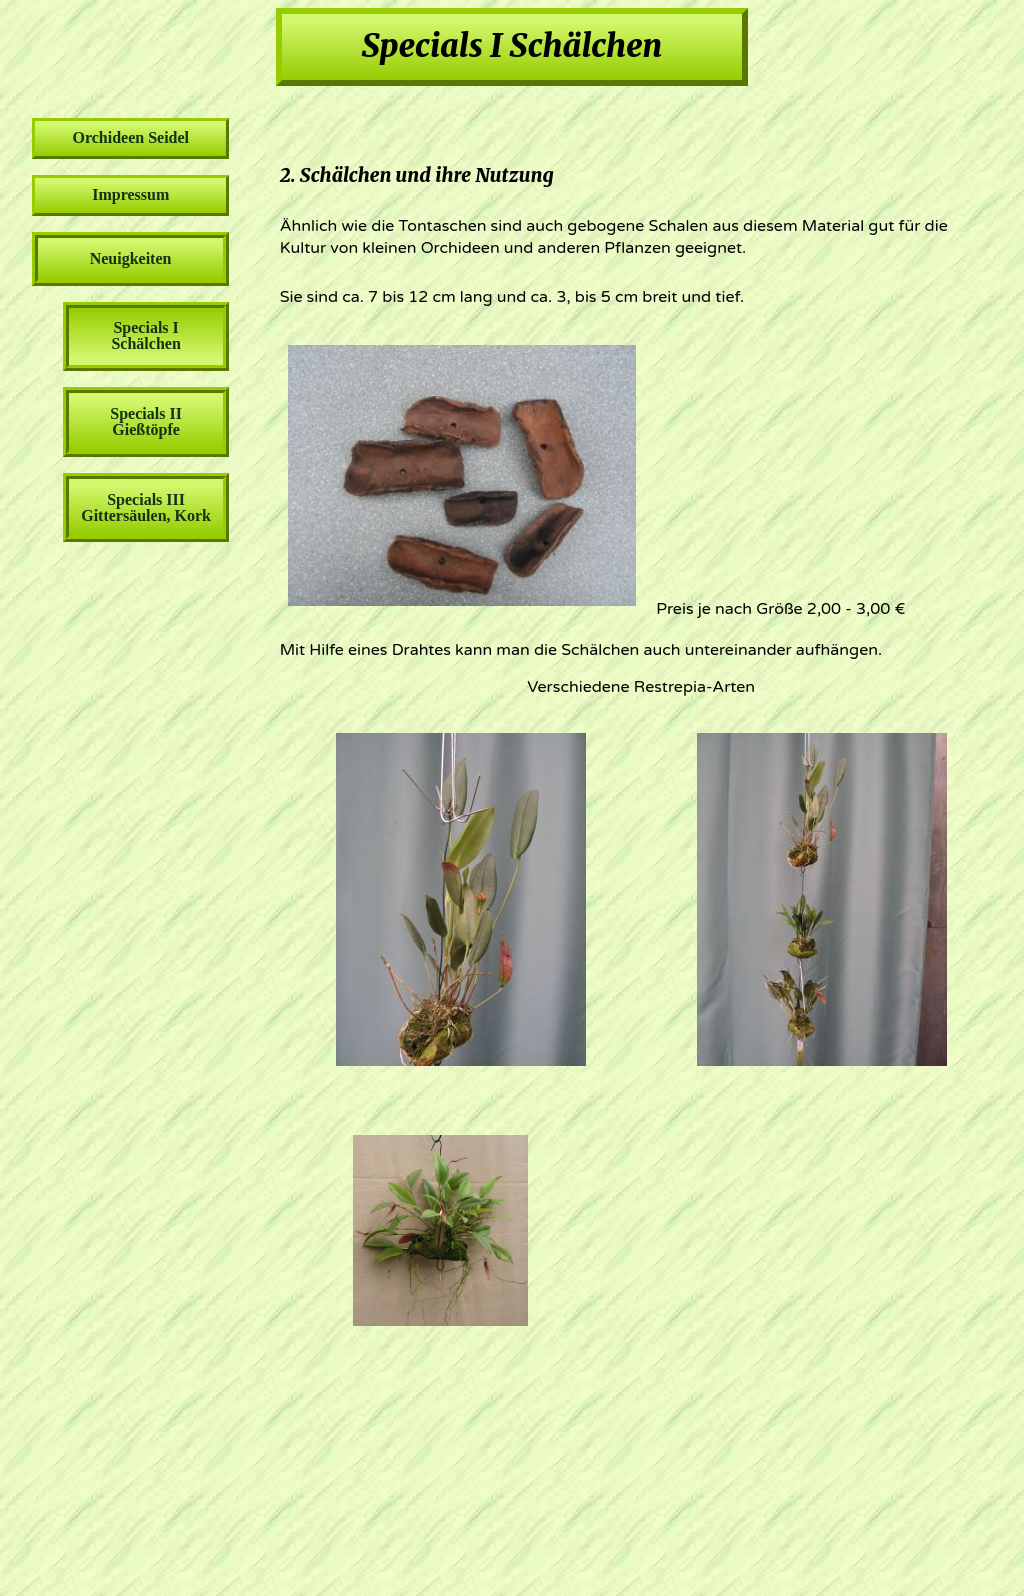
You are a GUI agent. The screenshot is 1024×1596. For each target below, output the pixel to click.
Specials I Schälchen (145, 335)
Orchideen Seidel (130, 137)
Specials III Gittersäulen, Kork (146, 507)
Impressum (130, 194)
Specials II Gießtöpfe (146, 421)
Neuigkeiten (131, 258)
